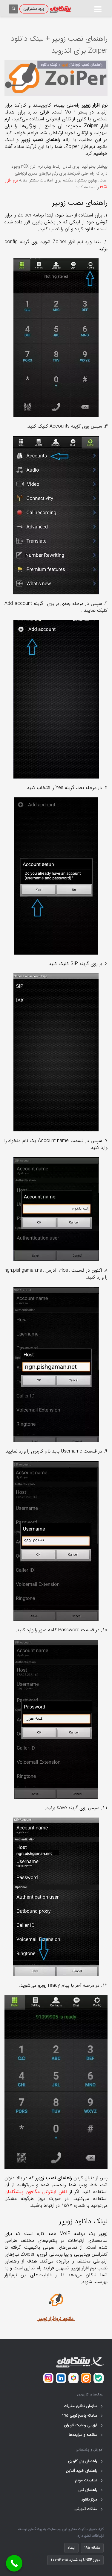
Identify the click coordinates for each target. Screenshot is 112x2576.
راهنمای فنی (91, 2490)
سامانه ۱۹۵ (92, 2548)
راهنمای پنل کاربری (86, 2461)
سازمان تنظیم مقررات (84, 2406)
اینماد (71, 2548)
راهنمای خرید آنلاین (85, 2471)
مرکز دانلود (92, 2499)
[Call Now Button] (14, 2563)
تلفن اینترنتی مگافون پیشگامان (35, 2191)
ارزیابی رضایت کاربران (84, 2425)
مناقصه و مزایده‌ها (86, 2435)
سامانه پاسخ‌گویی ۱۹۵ (83, 2416)
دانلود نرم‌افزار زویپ (57, 2318)
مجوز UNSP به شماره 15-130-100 (75, 2560)
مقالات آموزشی (88, 2509)
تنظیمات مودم (89, 2480)
